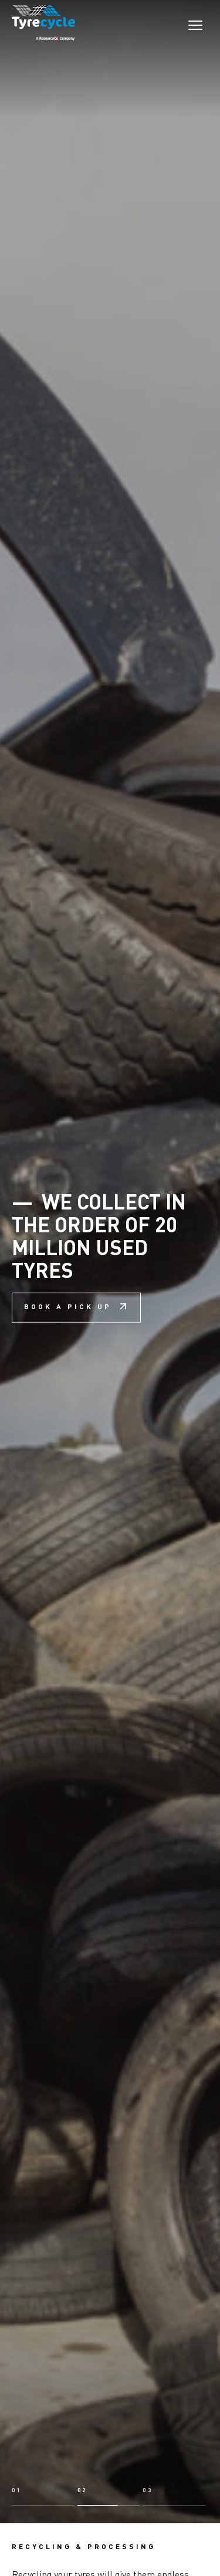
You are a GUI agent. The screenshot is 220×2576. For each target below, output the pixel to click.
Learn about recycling (122, 2494)
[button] (43, 2347)
